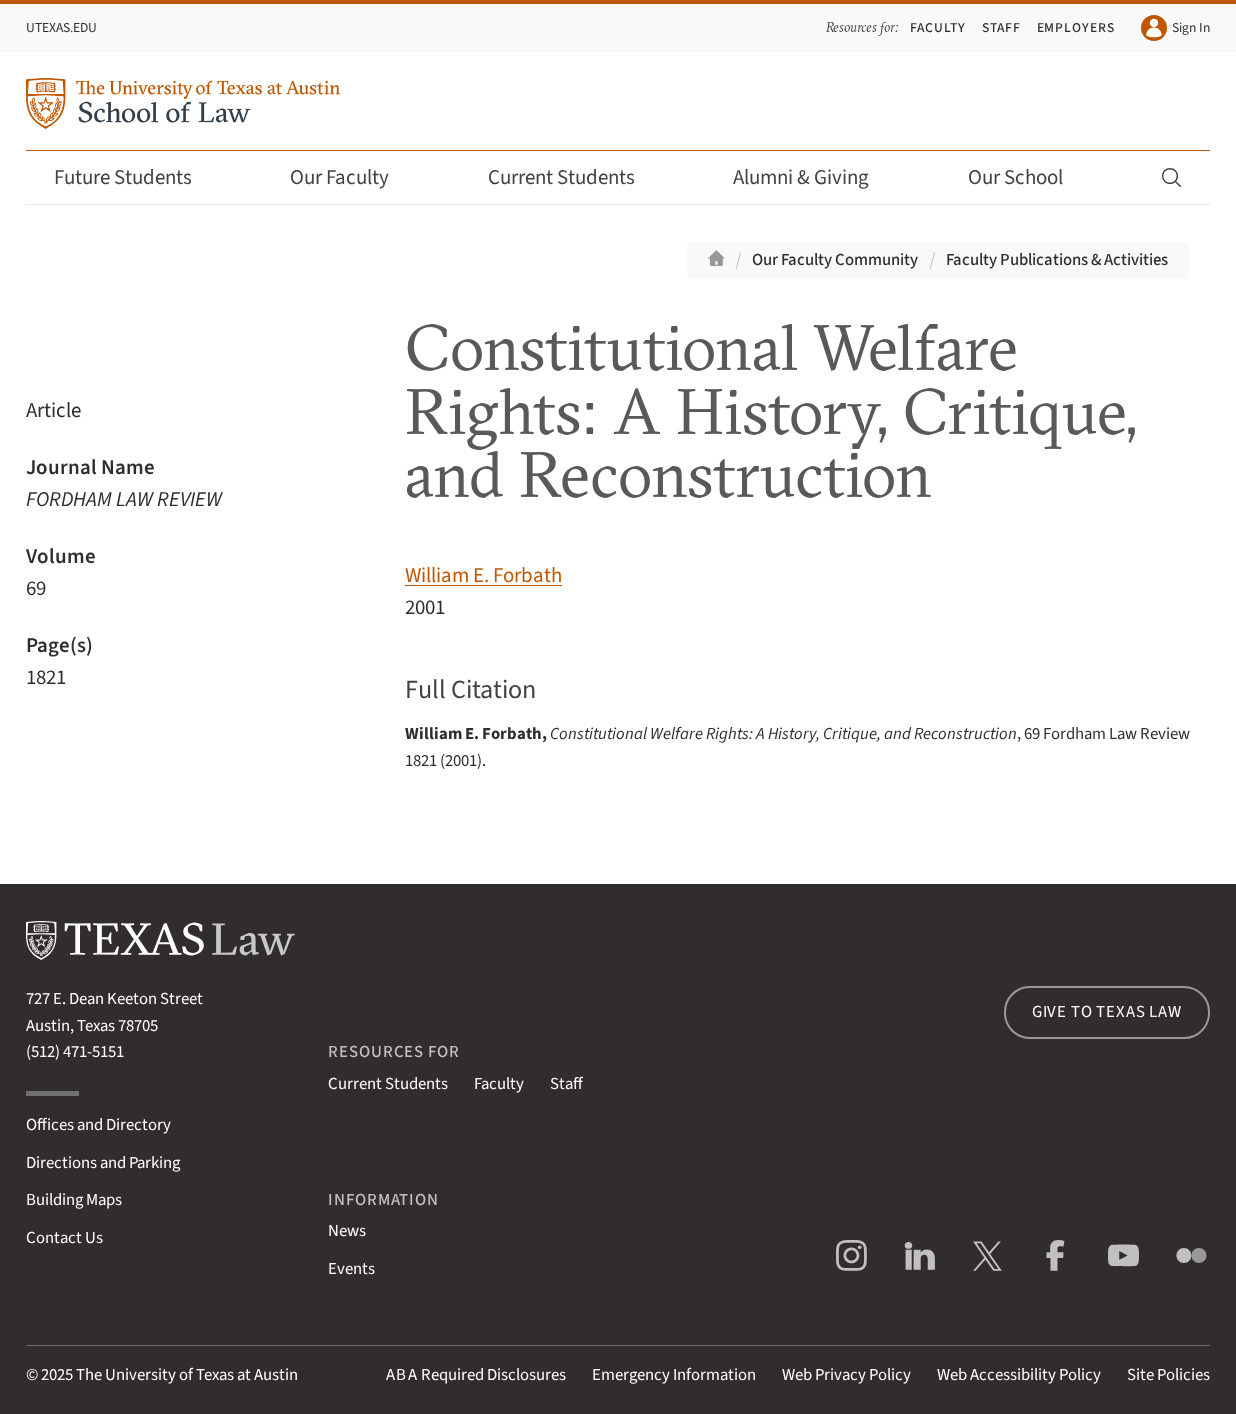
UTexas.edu (61, 27)
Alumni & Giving (814, 177)
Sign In (1175, 28)
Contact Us (64, 1238)
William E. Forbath (483, 575)
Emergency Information (674, 1375)
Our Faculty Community (835, 260)
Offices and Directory (98, 1125)
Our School (1029, 177)
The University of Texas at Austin (187, 1375)
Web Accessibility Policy (1019, 1375)
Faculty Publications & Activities (1057, 260)
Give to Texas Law (1107, 1012)
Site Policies (1168, 1375)
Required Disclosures (476, 1375)
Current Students (575, 177)
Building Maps (74, 1200)
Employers (1076, 27)
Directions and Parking (103, 1163)
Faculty (938, 27)
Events (351, 1269)
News (347, 1231)
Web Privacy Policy (846, 1375)
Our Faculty (353, 177)
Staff (1001, 27)
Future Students (136, 177)
